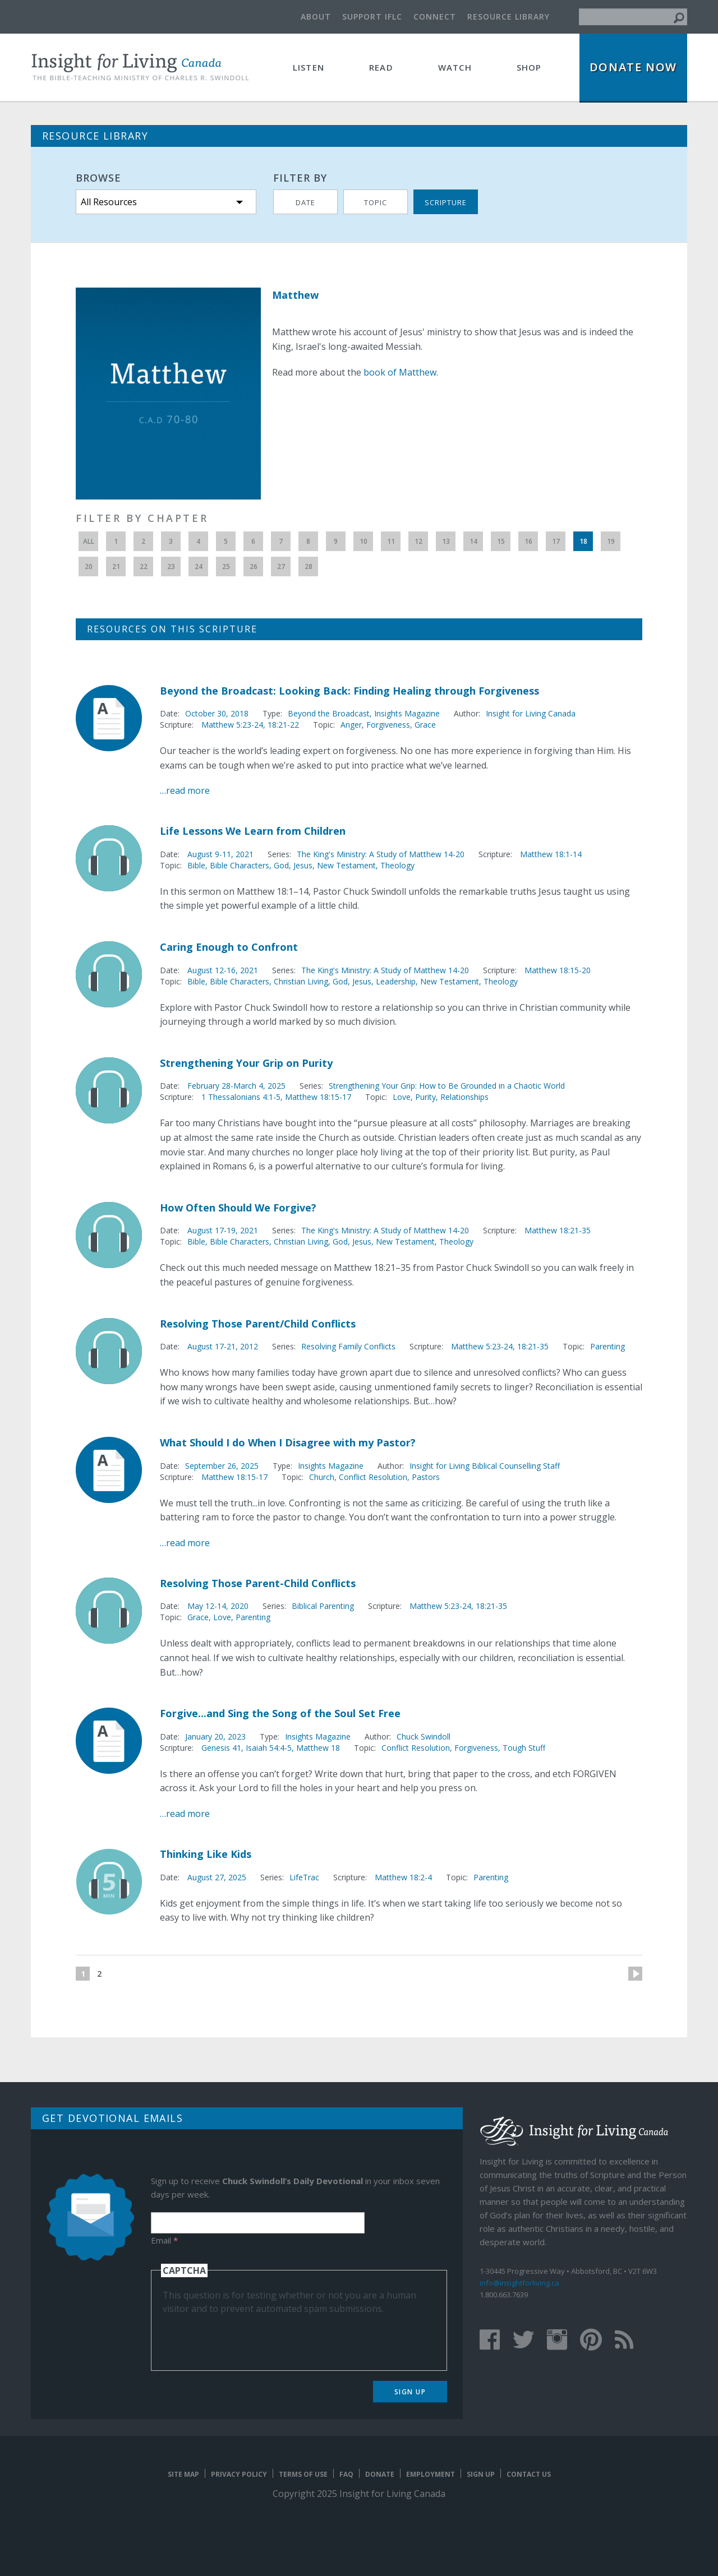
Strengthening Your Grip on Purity (246, 1063)
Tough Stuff (524, 1747)
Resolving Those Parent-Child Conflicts (258, 1583)
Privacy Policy (239, 2474)
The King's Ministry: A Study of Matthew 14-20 (380, 854)
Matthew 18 (318, 1747)
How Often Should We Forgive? (238, 1207)
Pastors (426, 1477)
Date (305, 202)
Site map (183, 2474)
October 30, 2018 (216, 713)
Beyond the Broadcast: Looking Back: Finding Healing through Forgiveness (349, 690)
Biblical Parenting (323, 1606)
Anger (351, 724)
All (88, 541)
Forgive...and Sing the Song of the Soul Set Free (280, 1713)
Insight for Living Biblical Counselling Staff (484, 1465)
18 (583, 541)
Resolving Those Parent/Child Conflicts (258, 1323)
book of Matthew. (400, 372)
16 (528, 541)
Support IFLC (372, 16)
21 (116, 566)
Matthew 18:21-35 (557, 1230)
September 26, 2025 (222, 1465)
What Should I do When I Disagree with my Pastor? (288, 1442)
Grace (425, 724)
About (316, 16)
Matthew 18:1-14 (551, 854)
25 (226, 566)
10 (363, 541)
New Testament (346, 865)
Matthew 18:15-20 (557, 970)
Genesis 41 (221, 1747)
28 (308, 566)
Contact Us (529, 2474)
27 (281, 566)
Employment (430, 2474)
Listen (308, 67)
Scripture (446, 202)
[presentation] (248, 2337)
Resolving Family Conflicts (348, 1346)
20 (89, 566)
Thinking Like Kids (205, 1854)
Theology (397, 865)
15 (501, 541)
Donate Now (633, 67)
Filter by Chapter (142, 518)
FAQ (346, 2474)
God (281, 865)
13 (446, 541)
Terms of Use (303, 2474)
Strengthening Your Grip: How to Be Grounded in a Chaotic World (447, 1085)
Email (164, 2240)
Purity (425, 1097)
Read (381, 67)
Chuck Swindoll (423, 1736)
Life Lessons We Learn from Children (253, 831)
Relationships (464, 1097)
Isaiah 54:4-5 (269, 1747)
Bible (196, 865)
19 (611, 541)
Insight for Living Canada (531, 713)
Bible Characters (239, 865)
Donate (379, 2474)
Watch (455, 67)
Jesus (302, 865)
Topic (375, 202)
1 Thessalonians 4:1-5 (240, 1097)
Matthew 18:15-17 (318, 1097)
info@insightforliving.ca (519, 2283)
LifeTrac (304, 1877)
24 (198, 566)
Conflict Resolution (373, 1477)
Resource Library (508, 16)
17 (556, 541)
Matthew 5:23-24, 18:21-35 (500, 1346)
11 (391, 541)
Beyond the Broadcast (329, 713)
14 (473, 541)
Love (402, 1097)
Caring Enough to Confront (229, 947)
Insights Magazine (407, 713)
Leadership (396, 981)
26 (253, 566)
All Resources (109, 202)
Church (321, 1477)
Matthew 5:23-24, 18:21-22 (250, 724)
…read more (185, 790)
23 (171, 566)
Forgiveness (388, 724)
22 (144, 566)
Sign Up (410, 2392)
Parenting (607, 1346)
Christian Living (301, 981)
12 (418, 541)
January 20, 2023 (215, 1736)
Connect (434, 16)
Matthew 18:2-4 (403, 1877)
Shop (529, 67)
